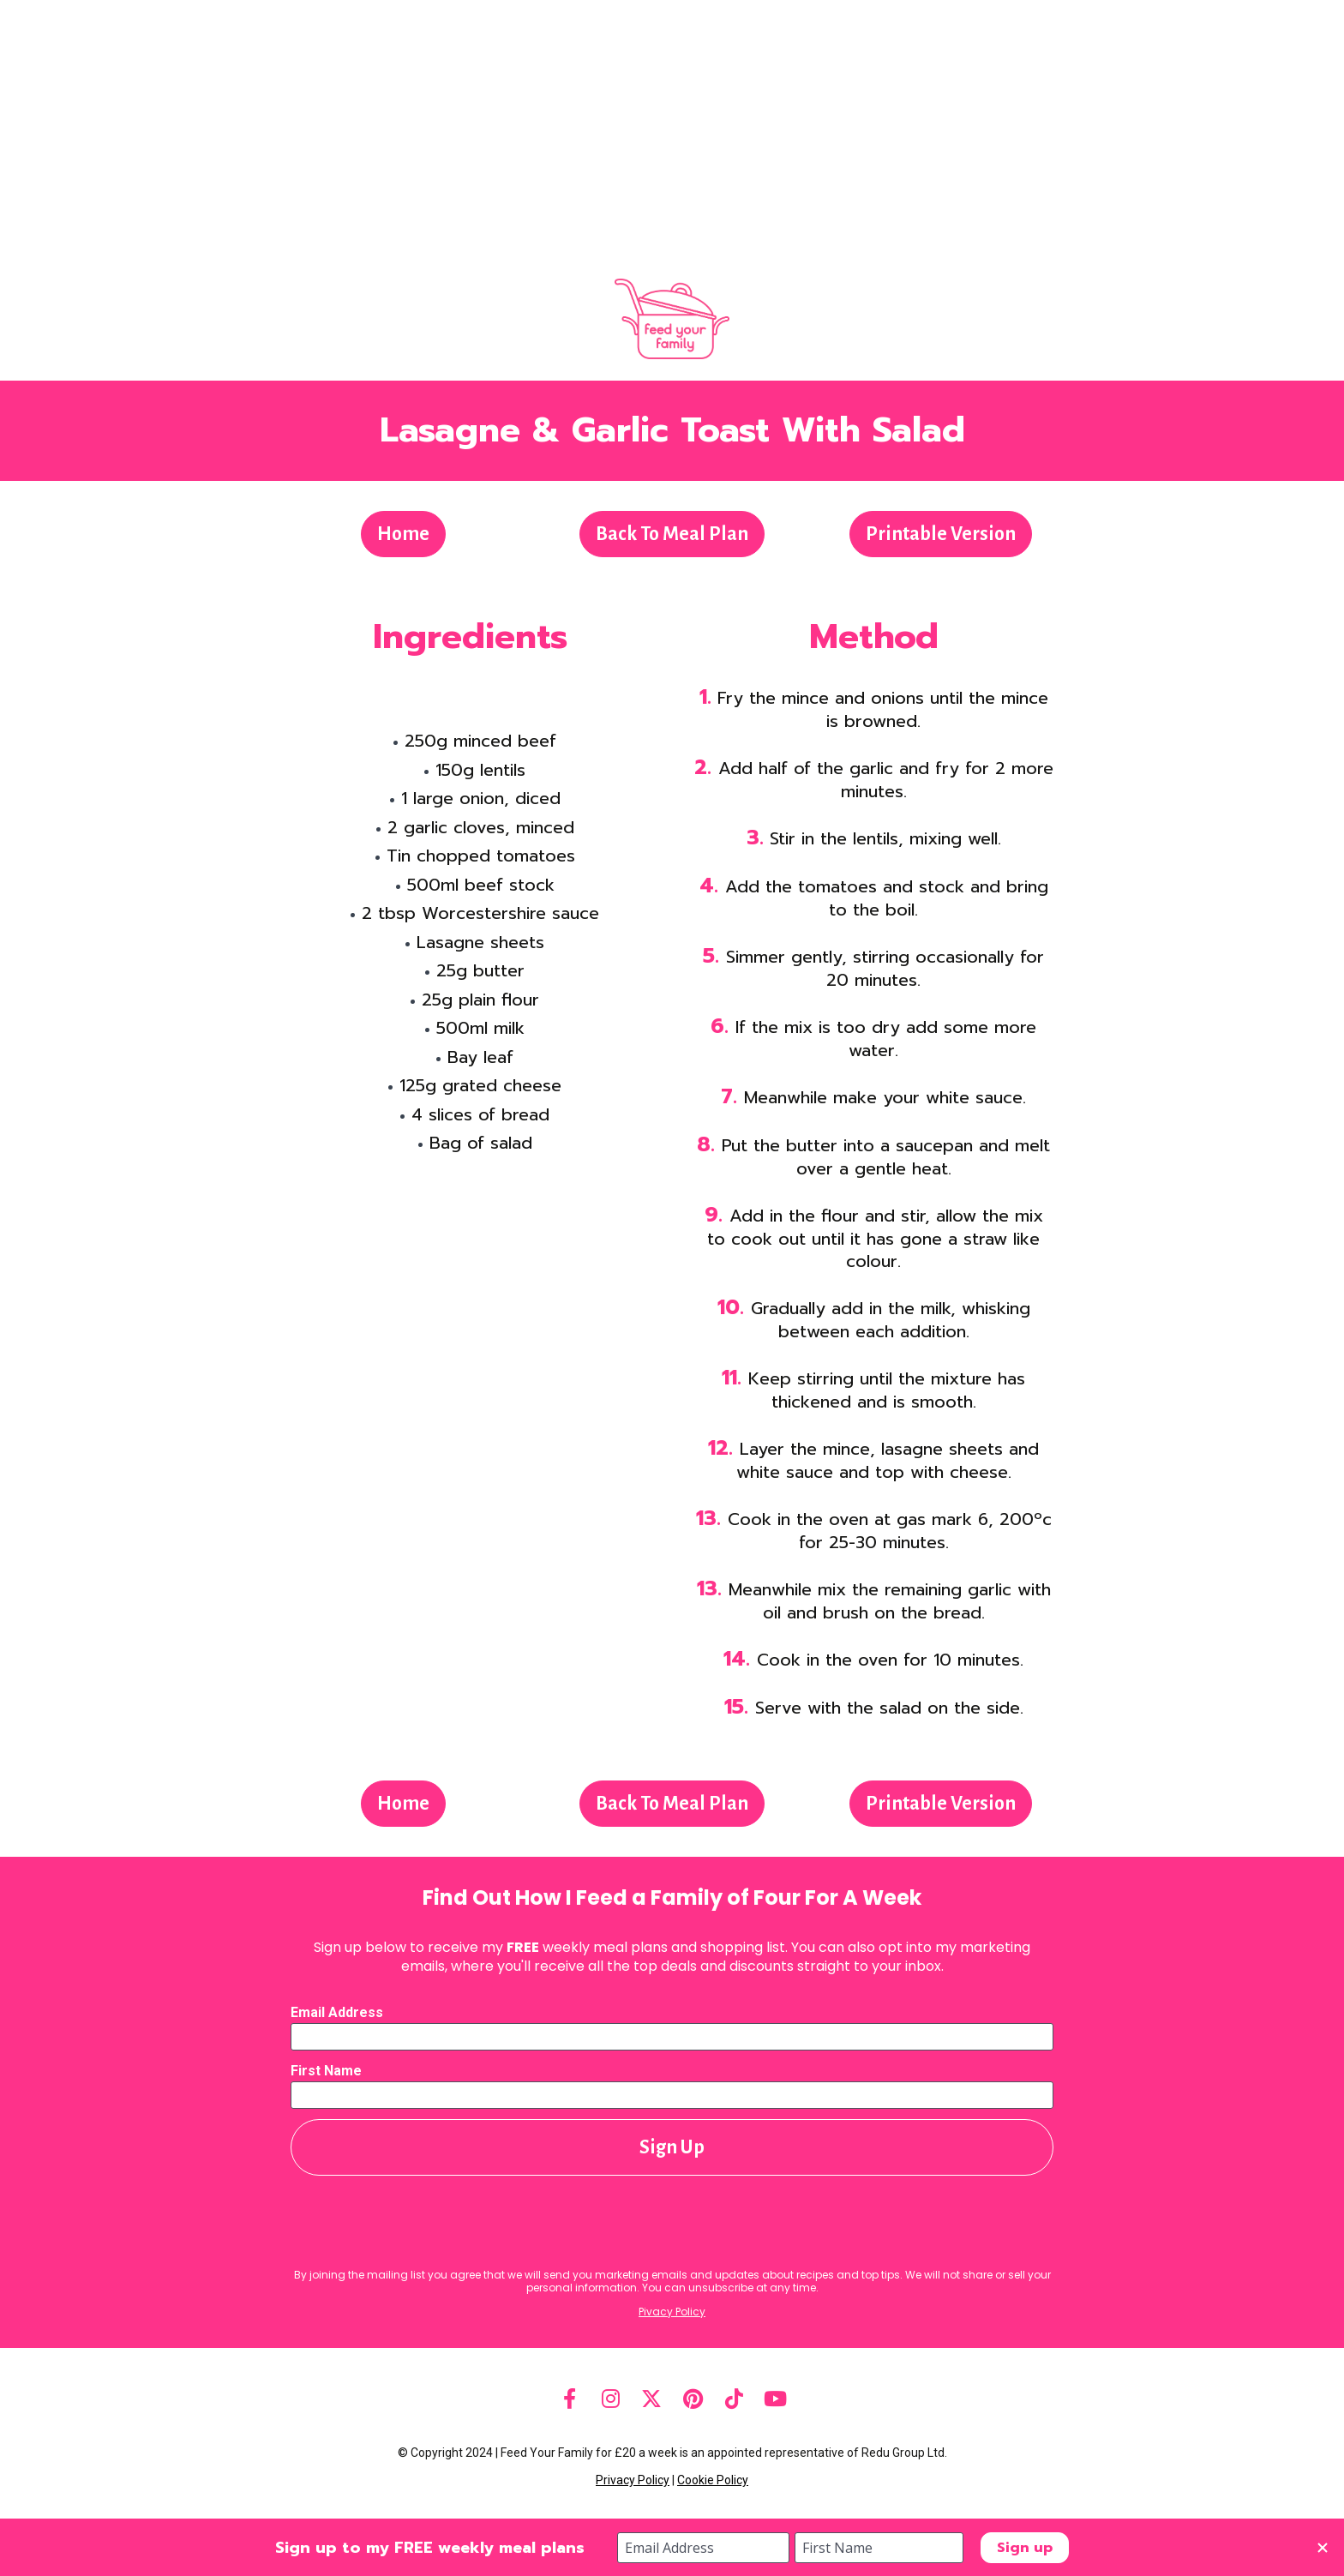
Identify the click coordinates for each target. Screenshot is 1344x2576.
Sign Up (672, 2147)
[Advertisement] (672, 129)
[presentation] (672, 2222)
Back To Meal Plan (672, 534)
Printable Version (941, 534)
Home (403, 534)
